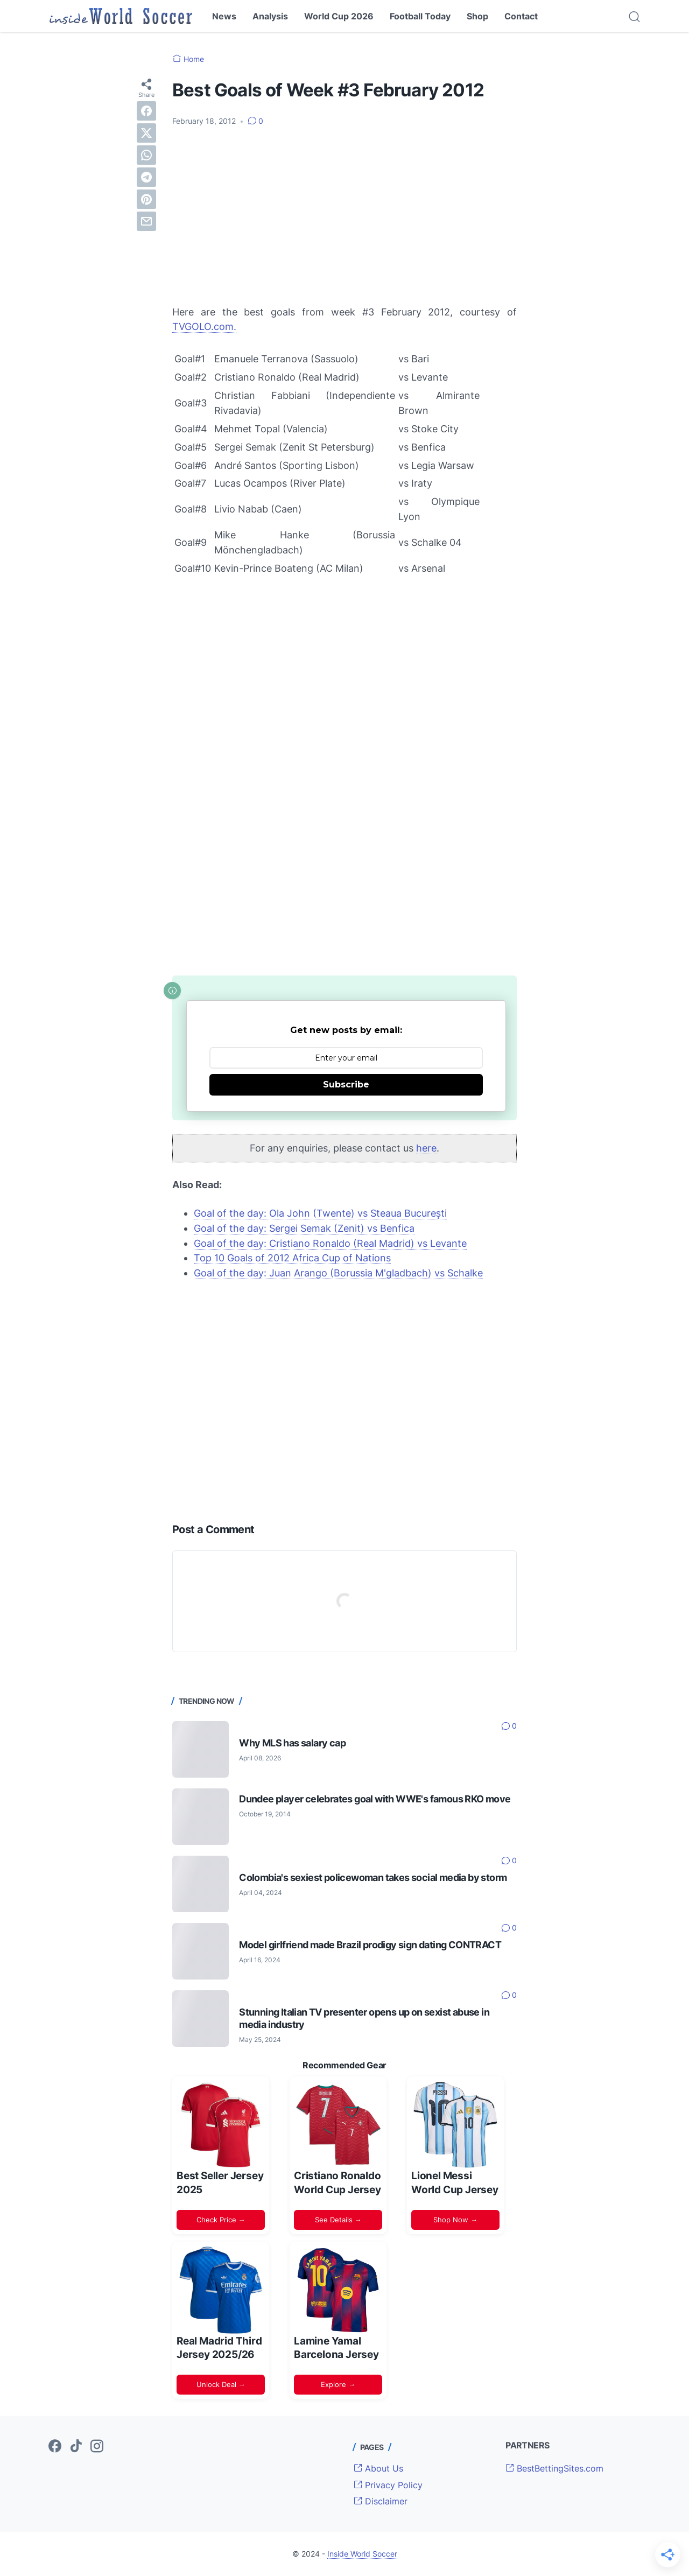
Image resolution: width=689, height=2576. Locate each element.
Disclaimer (380, 2501)
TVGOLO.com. (204, 326)
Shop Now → (455, 2219)
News (224, 16)
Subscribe (346, 1084)
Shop (477, 16)
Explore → (338, 2384)
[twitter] (146, 133)
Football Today (420, 16)
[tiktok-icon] (75, 2447)
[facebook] (146, 111)
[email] (146, 221)
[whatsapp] (146, 155)
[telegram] (146, 177)
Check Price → (220, 2219)
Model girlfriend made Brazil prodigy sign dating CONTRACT (370, 1944)
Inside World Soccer (362, 2553)
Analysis (270, 16)
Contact (521, 16)
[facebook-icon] (54, 2447)
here (426, 1148)
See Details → (338, 2219)
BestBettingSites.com (554, 2468)
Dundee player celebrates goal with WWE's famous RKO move (374, 1799)
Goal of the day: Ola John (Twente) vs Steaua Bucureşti (320, 1213)
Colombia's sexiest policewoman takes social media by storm (373, 1877)
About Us (378, 2468)
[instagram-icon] (96, 2447)
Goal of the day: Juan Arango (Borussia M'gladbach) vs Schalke (338, 1273)
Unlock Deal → (220, 2384)
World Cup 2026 (339, 16)
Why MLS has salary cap (292, 1743)
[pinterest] (146, 199)
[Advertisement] (344, 216)
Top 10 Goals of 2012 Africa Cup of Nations (292, 1258)
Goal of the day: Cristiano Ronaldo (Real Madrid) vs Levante (330, 1243)
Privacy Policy (388, 2485)
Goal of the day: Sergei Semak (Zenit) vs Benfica (304, 1228)
